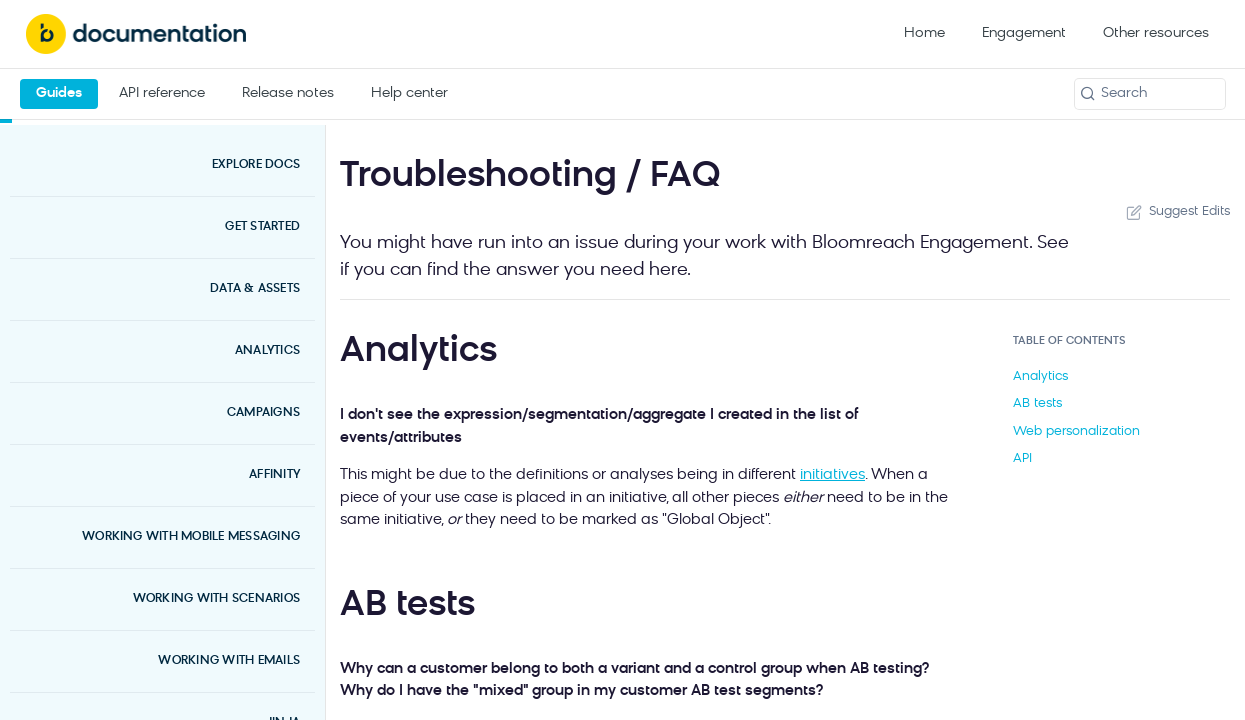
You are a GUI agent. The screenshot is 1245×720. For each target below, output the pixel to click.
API (1022, 458)
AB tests (1037, 403)
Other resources (1156, 33)
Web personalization (1076, 431)
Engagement (1024, 33)
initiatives (832, 475)
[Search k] (1150, 94)
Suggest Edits (1176, 212)
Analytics (1040, 376)
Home (924, 33)
